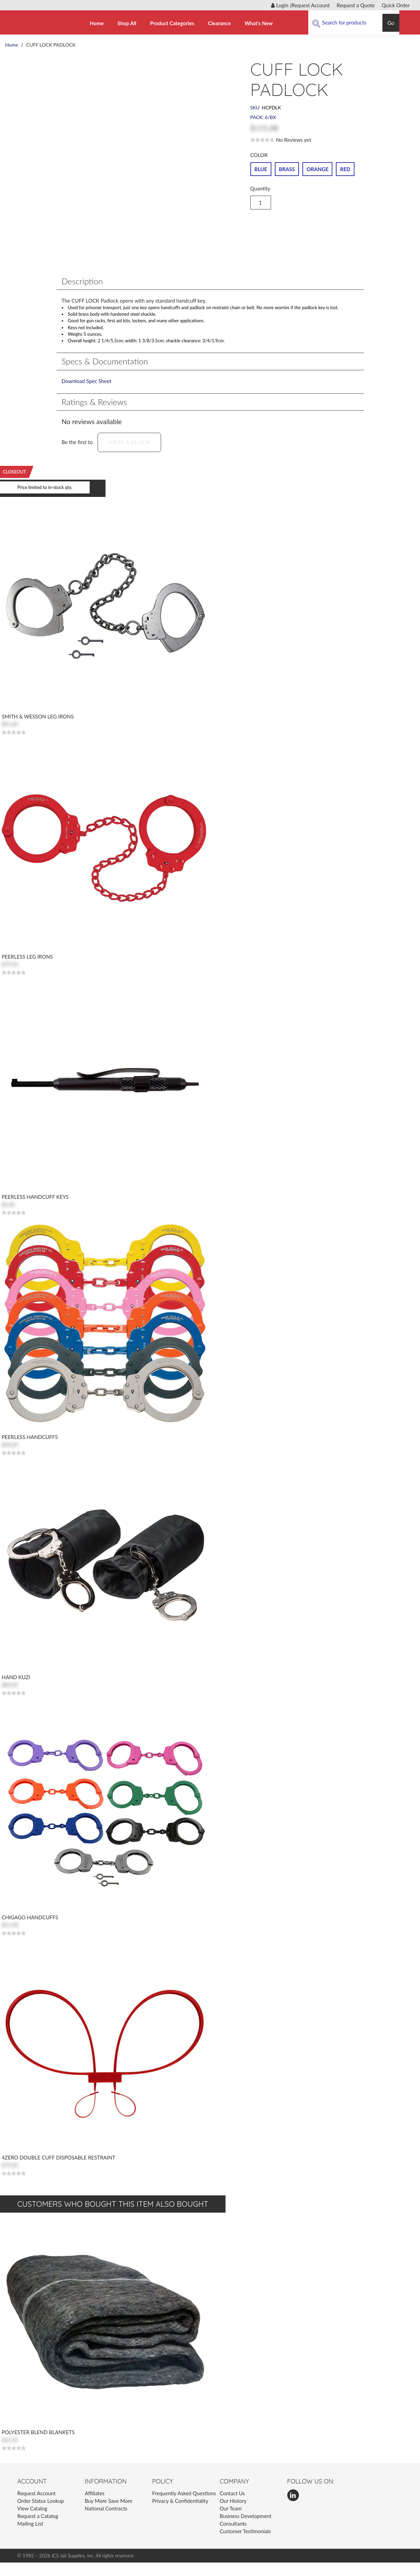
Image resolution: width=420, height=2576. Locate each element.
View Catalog (32, 2522)
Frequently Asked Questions (184, 2507)
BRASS (287, 167)
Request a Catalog (37, 2529)
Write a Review (129, 456)
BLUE (260, 167)
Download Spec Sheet (86, 394)
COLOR (259, 155)
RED (345, 167)
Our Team (231, 2522)
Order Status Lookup (40, 2514)
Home (97, 23)
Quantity (260, 188)
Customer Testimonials (245, 2544)
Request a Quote (355, 5)
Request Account (310, 5)
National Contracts (106, 2522)
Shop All (127, 23)
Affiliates (94, 2507)
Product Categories (172, 23)
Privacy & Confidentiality (180, 2514)
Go (391, 23)
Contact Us (232, 2507)
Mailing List (30, 2537)
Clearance (219, 23)
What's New (258, 23)
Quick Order (396, 5)
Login (279, 5)
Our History (233, 2514)
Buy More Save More (108, 2514)
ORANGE (317, 167)
